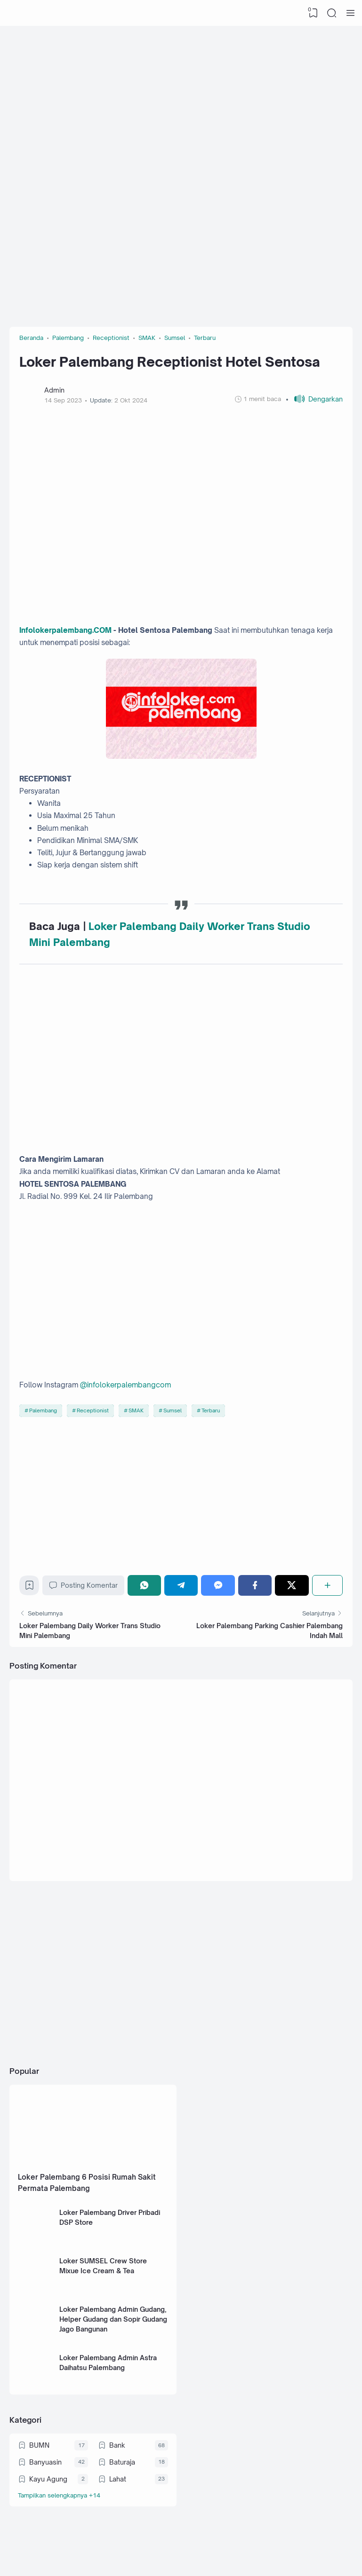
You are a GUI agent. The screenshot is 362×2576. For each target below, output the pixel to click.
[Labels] (93, 2495)
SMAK (136, 1410)
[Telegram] (181, 1585)
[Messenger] (217, 1585)
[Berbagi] (327, 1585)
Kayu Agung (48, 2479)
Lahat (117, 2479)
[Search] (332, 13)
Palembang (43, 1410)
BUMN (39, 2445)
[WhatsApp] (144, 1585)
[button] (314, 399)
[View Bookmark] (313, 13)
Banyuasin (45, 2462)
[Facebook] (255, 1585)
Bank (117, 2445)
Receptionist (93, 1410)
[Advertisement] (180, 101)
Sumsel (172, 1410)
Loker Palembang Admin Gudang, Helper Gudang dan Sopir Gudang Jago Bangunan (113, 2319)
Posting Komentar (83, 1585)
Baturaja (122, 2462)
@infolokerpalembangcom (125, 1384)
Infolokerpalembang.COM (65, 630)
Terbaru (210, 1410)
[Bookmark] (29, 1587)
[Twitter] (291, 1585)
